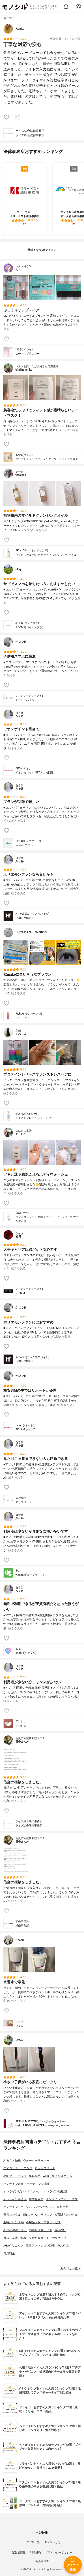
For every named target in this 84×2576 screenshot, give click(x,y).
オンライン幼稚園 (55, 2191)
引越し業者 (10, 2238)
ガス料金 (63, 2245)
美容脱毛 (35, 2176)
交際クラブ (59, 2238)
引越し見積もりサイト (34, 2238)
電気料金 (9, 2253)
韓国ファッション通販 (40, 2245)
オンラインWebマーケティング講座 (26, 2183)
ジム (29, 2207)
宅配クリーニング (15, 2176)
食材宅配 (62, 2207)
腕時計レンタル (13, 2222)
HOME (42, 2532)
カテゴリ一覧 (32, 2542)
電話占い (60, 2230)
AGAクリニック (13, 2245)
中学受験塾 (36, 2199)
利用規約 (35, 2552)
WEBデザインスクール (57, 2176)
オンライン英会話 (15, 2199)
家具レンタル (12, 2214)
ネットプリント (45, 2168)
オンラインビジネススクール (22, 2191)
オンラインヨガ (13, 2207)
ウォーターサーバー (36, 2160)
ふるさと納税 (12, 2160)
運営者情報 (19, 2552)
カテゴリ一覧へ (70, 2268)
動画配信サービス (40, 2230)
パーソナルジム (44, 2207)
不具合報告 (42, 2561)
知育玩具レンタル (66, 2214)
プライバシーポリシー (58, 2552)
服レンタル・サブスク (37, 2214)
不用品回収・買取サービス (43, 2222)
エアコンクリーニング (17, 2168)
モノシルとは (52, 2542)
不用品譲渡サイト (15, 2230)
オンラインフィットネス (62, 2199)
